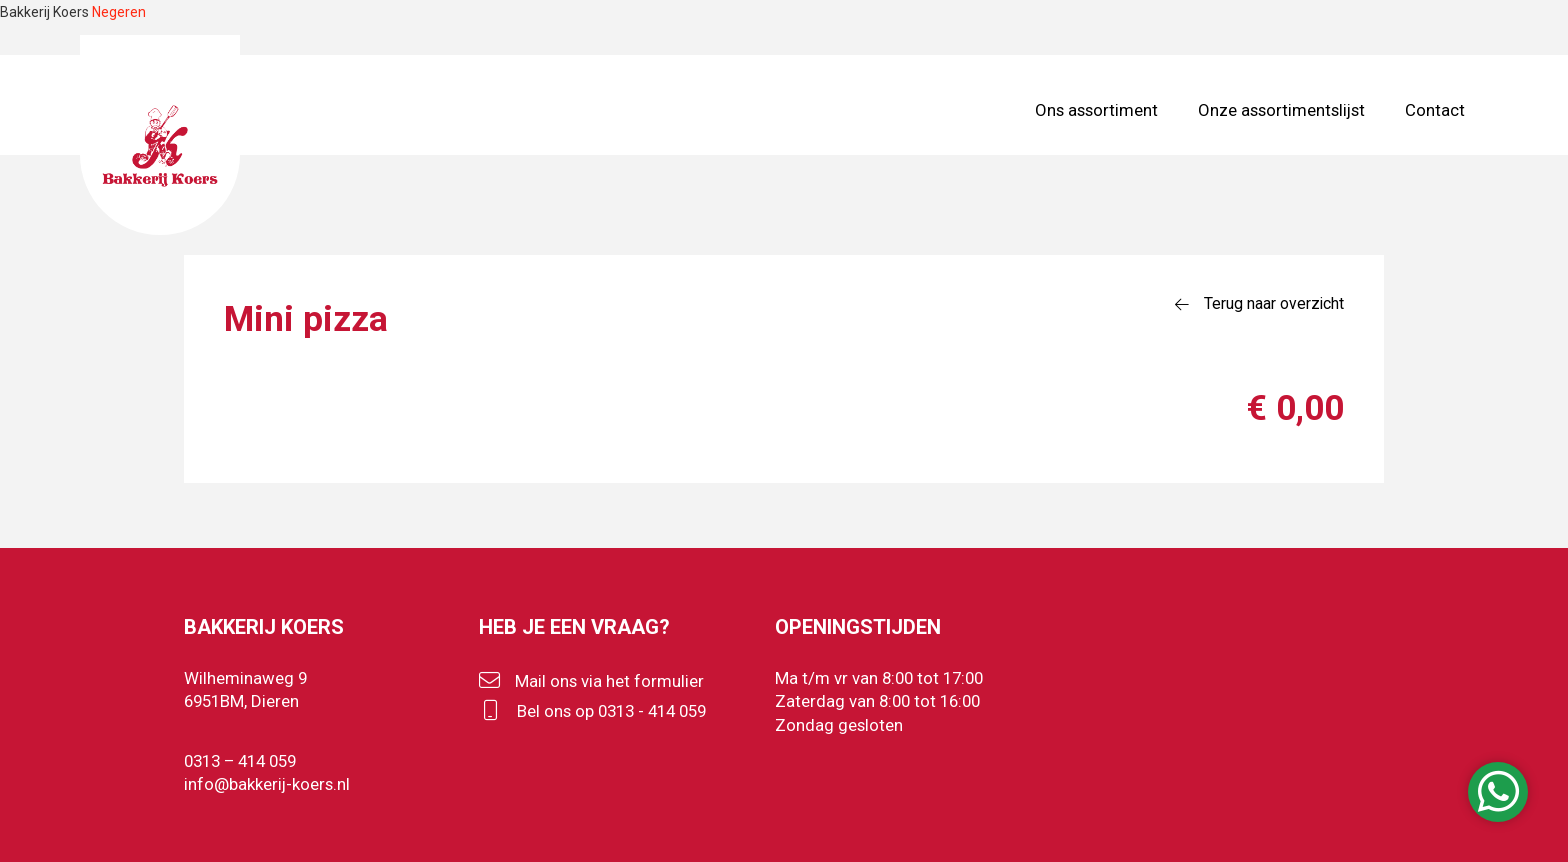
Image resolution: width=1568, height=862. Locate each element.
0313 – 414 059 (240, 761)
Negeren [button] (119, 12)
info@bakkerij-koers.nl (267, 784)
